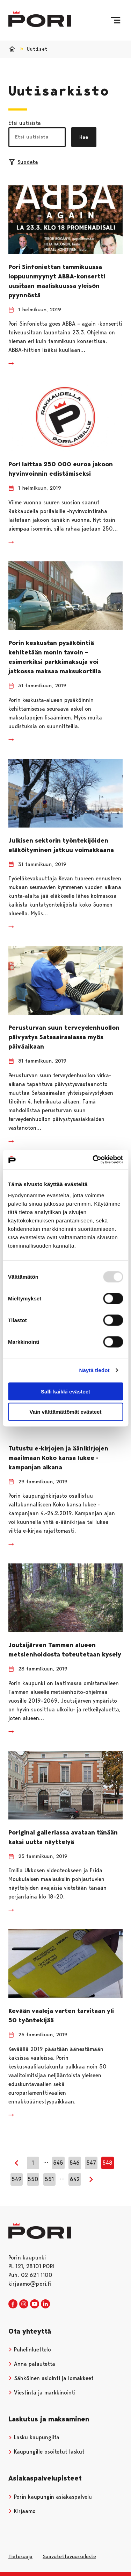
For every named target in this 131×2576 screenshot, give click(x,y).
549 (17, 2179)
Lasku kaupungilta (33, 2437)
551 (49, 2179)
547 (91, 2162)
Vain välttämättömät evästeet (66, 1412)
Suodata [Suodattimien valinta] (23, 162)
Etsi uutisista (24, 123)
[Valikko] (115, 20)
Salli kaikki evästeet (65, 1391)
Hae (83, 137)
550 (33, 2179)
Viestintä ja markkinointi (41, 2392)
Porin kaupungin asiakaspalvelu (50, 2496)
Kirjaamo (22, 2511)
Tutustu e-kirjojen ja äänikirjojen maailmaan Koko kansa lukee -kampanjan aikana (58, 1458)
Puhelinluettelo (29, 2349)
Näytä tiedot (94, 1370)
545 (58, 2162)
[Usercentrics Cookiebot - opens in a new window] (93, 1159)
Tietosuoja (20, 2556)
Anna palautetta (31, 2364)
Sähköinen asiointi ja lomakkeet (51, 2378)
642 (75, 2179)
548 (107, 2162)
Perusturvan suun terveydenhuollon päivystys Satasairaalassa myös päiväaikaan (63, 1037)
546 (75, 2162)
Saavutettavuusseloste (69, 2556)
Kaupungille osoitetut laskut (46, 2451)
